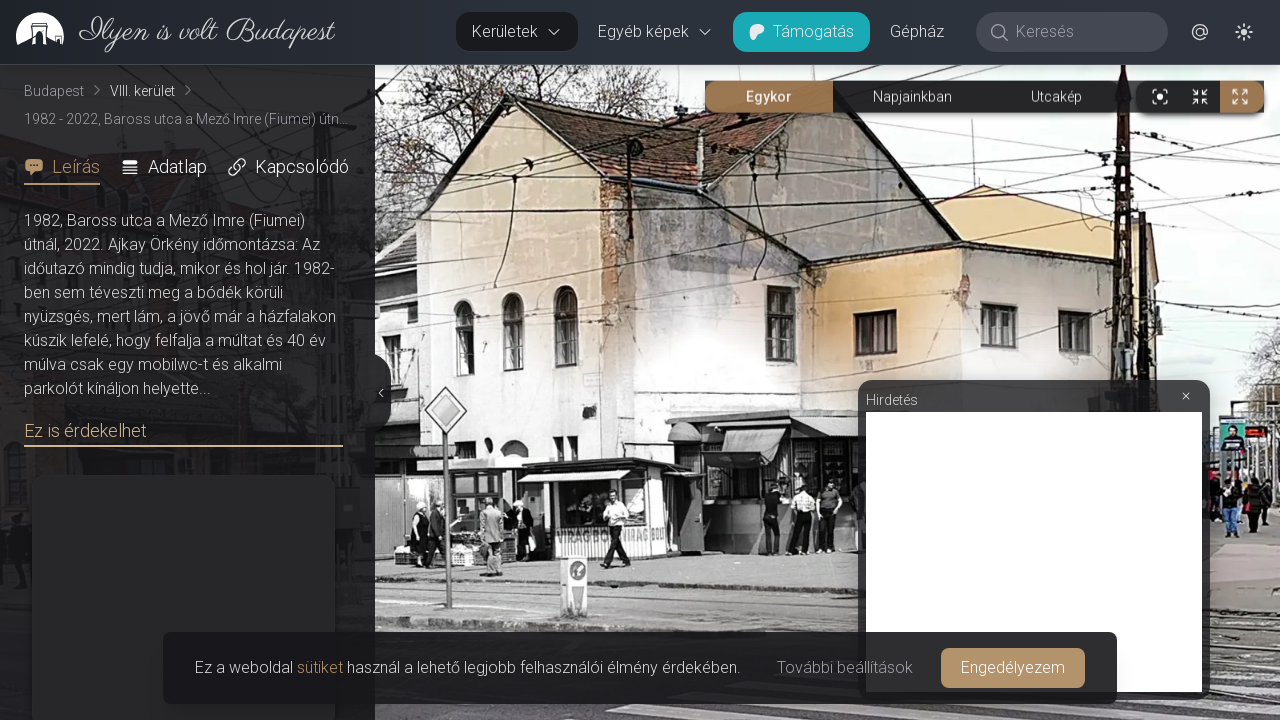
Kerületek (517, 31)
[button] (1200, 32)
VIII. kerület (142, 91)
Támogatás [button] (801, 31)
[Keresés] (1082, 32)
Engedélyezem (1013, 667)
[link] (167, 32)
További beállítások (845, 667)
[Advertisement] (1034, 552)
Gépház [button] (917, 31)
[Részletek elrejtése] (381, 393)
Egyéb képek (655, 31)
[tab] (68, 167)
